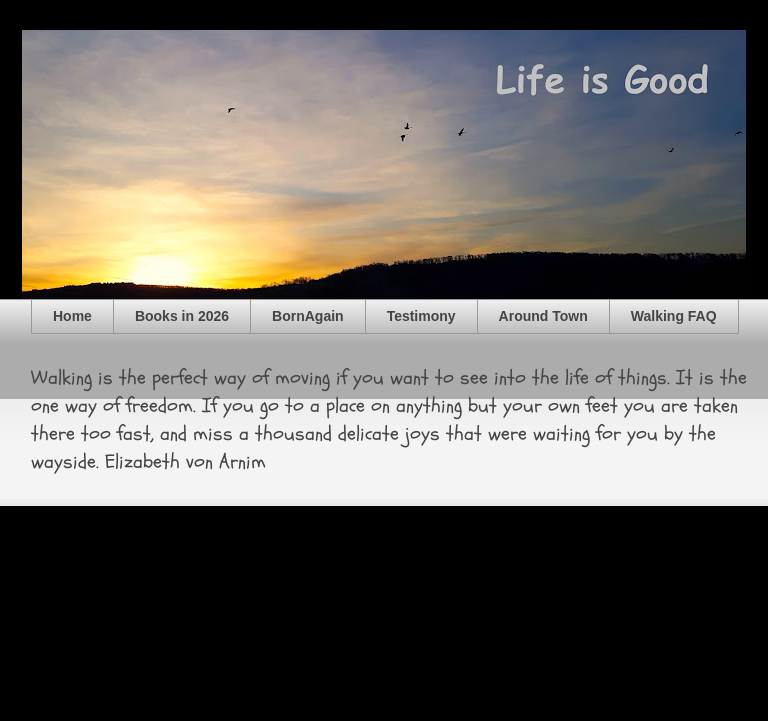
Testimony (421, 316)
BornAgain (308, 316)
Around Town (543, 316)
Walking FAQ (674, 316)
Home (72, 316)
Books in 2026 (182, 316)
